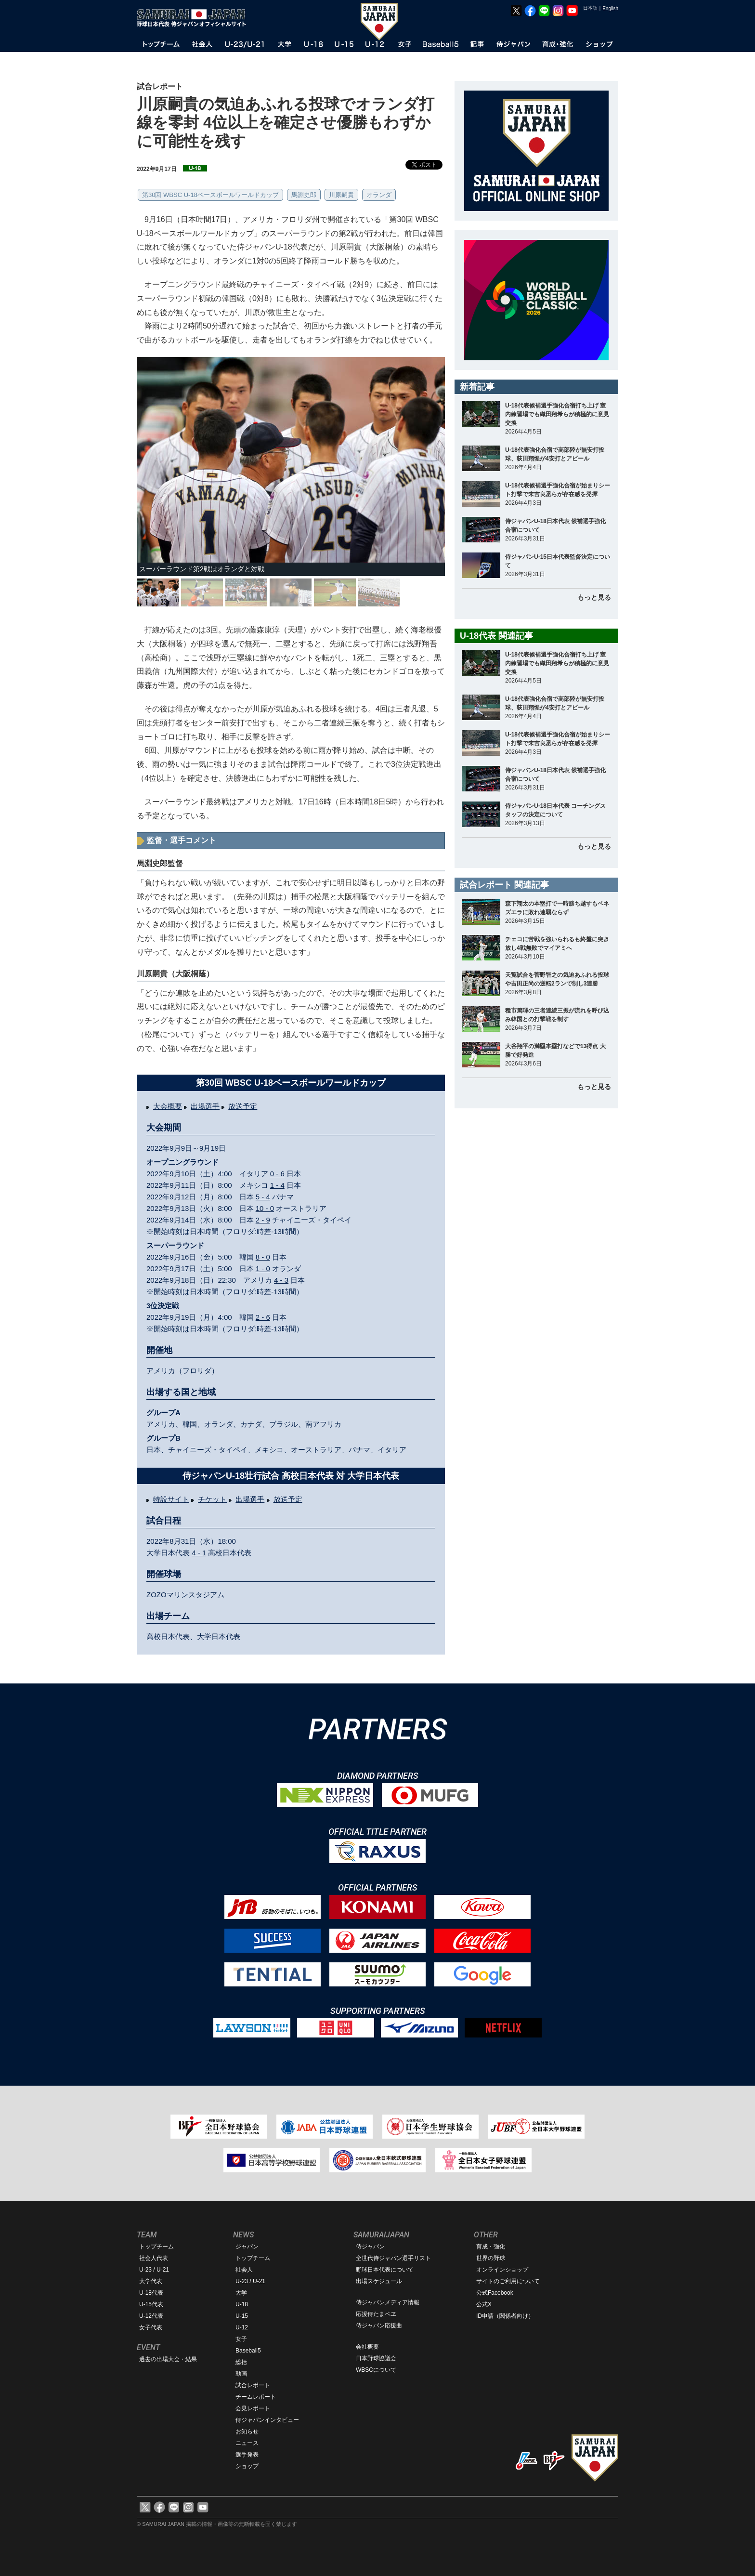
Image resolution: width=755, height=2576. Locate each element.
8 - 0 (263, 1257)
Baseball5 (248, 2350)
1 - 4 (277, 1185)
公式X (484, 2304)
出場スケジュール (379, 2281)
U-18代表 (151, 2292)
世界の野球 (490, 2258)
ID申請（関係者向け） (505, 2316)
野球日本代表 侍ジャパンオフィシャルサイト (194, 18)
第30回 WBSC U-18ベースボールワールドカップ (210, 194)
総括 (241, 2362)
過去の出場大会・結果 (168, 2359)
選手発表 (247, 2454)
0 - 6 (277, 1174)
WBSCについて (376, 2369)
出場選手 (205, 1106)
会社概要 (367, 2346)
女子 (241, 2339)
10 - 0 (265, 1208)
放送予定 (242, 1106)
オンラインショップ (502, 2269)
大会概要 (167, 1106)
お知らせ (247, 2431)
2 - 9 (263, 1220)
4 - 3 (281, 1280)
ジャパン (247, 2246)
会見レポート (252, 2408)
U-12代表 (151, 2316)
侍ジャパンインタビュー (267, 2420)
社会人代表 (153, 2258)
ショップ (247, 2466)
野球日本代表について (385, 2269)
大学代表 (150, 2281)
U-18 (241, 2304)
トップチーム (156, 2246)
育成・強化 (490, 2246)
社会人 (244, 2269)
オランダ (378, 194)
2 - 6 (263, 1317)
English (610, 8)
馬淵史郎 (303, 194)
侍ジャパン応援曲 (379, 2325)
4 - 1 (199, 1553)
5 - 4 (263, 1197)
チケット (212, 1499)
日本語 (590, 8)
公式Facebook (494, 2292)
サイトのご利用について (508, 2281)
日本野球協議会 (376, 2358)
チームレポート (255, 2396)
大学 (241, 2292)
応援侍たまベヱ (376, 2314)
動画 (241, 2373)
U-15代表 (151, 2304)
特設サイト (171, 1499)
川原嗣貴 (341, 194)
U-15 (241, 2316)
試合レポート (252, 2385)
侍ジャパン (370, 2246)
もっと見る (594, 597)
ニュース (247, 2443)
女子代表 (150, 2327)
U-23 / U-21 (154, 2269)
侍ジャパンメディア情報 (387, 2302)
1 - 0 (263, 1268)
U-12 (241, 2327)
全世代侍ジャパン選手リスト (393, 2258)
